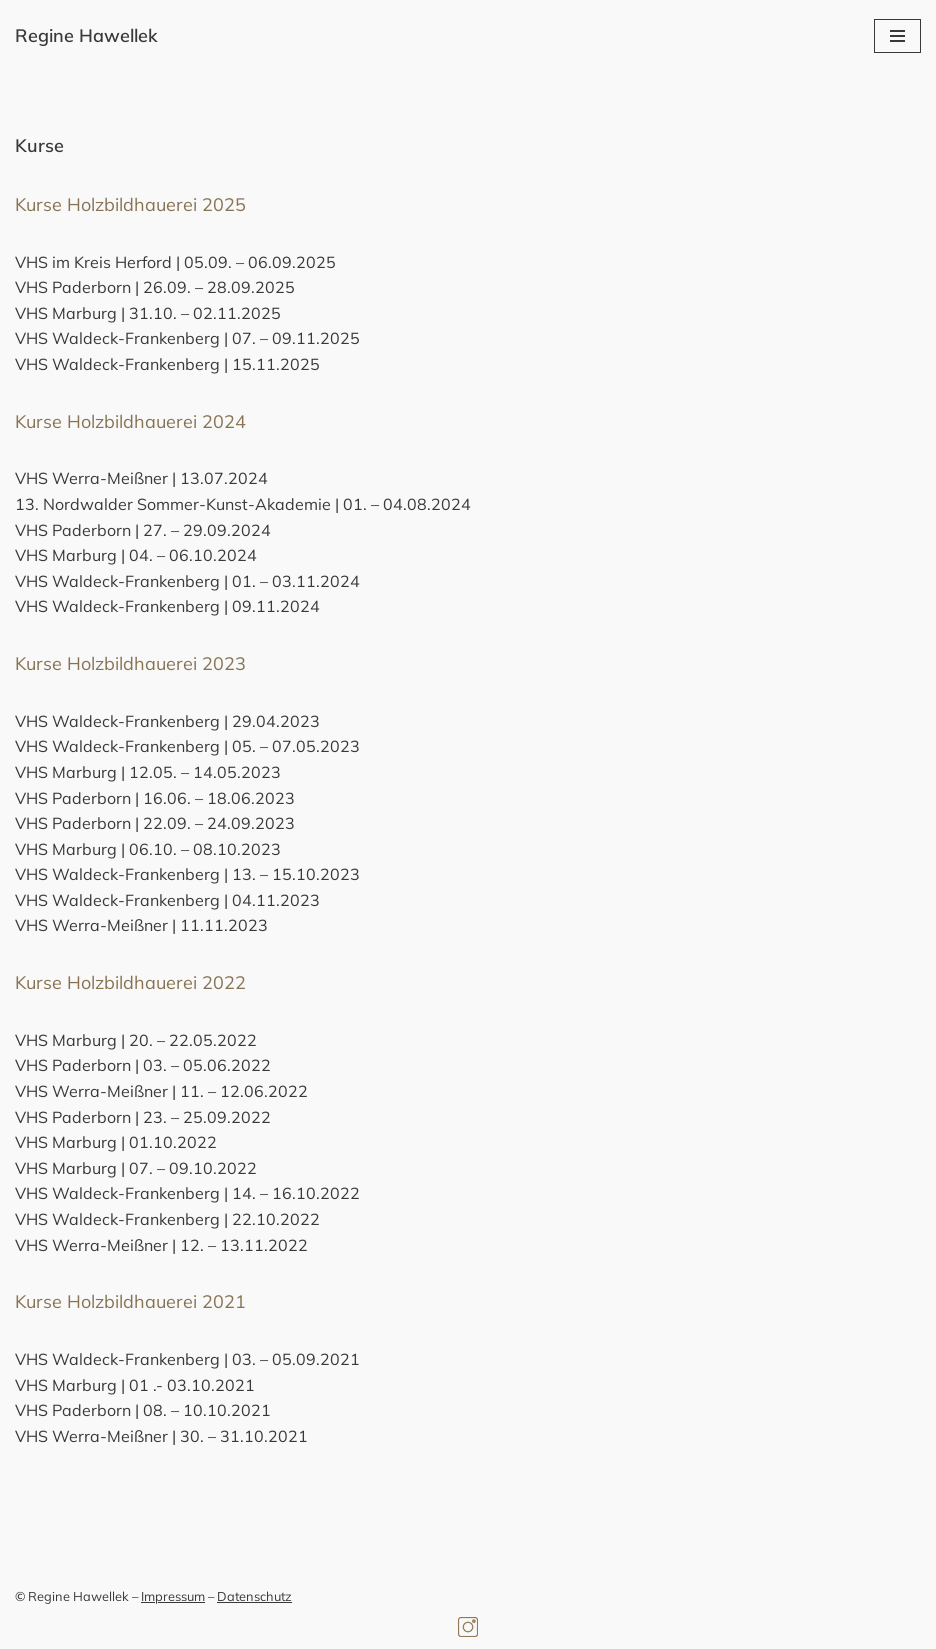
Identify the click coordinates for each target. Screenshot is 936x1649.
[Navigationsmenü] (897, 36)
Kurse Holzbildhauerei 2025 (130, 204)
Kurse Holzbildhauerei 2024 (130, 421)
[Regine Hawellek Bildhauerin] (86, 36)
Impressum (173, 1596)
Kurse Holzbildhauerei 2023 (130, 663)
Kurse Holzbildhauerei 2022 (130, 982)
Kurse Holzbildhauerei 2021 (130, 1301)
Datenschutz (254, 1596)
